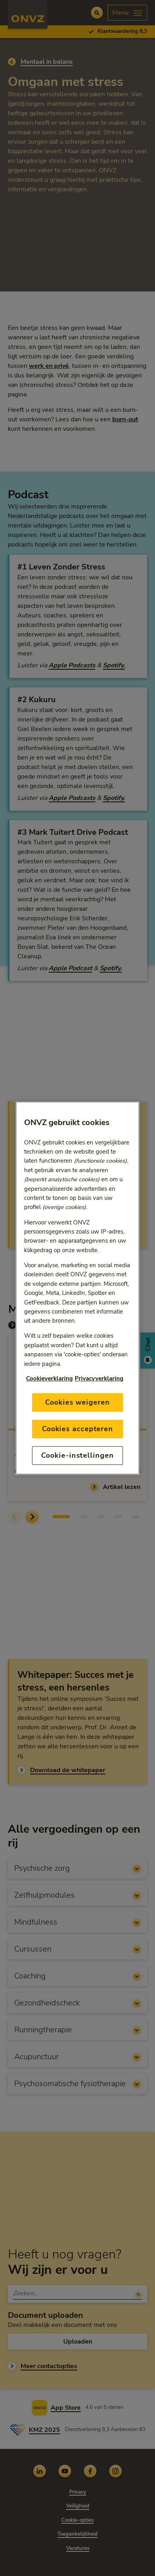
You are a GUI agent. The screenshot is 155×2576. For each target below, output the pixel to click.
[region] (77, 1288)
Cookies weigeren (77, 1402)
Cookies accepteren (77, 1429)
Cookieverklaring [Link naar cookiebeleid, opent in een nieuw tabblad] (49, 1378)
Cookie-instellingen (77, 1455)
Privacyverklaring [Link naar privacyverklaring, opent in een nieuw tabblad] (99, 1378)
